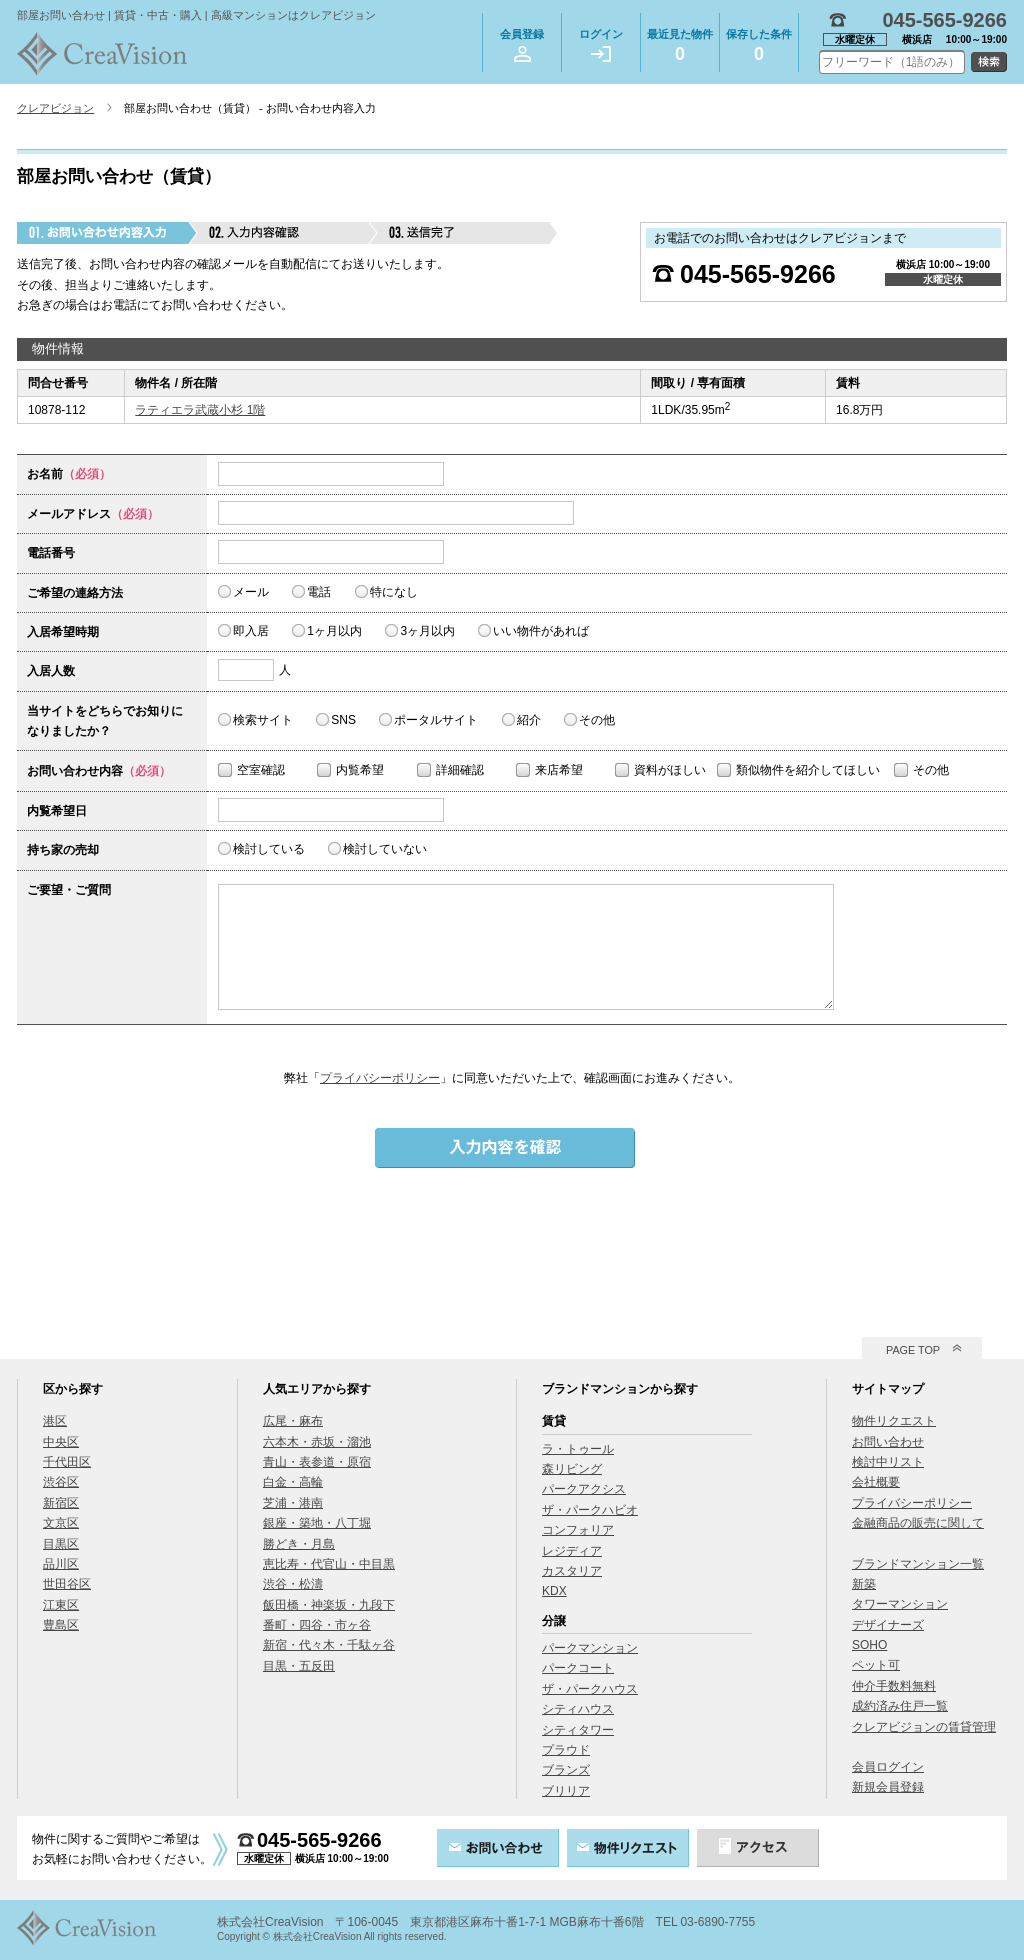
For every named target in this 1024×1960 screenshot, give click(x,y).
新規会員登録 (888, 1787)
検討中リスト (888, 1462)
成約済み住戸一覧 (900, 1706)
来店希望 (559, 770)
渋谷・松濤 (293, 1584)
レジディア (572, 1551)
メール (251, 592)
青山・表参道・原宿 (317, 1462)
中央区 (61, 1442)
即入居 (251, 631)
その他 (597, 720)
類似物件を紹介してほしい (808, 770)
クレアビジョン (55, 108)
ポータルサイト (436, 720)
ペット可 (876, 1665)
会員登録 (522, 45)
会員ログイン (888, 1767)
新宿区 (61, 1503)
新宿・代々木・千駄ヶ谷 (329, 1645)
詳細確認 (460, 770)
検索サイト (263, 720)
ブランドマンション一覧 (918, 1564)
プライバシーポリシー (380, 1078)
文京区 (61, 1523)
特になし (394, 592)
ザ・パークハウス (590, 1689)
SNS (343, 720)
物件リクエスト (894, 1421)
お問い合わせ (888, 1442)
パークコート (578, 1668)
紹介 (529, 720)
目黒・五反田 (299, 1666)
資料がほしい (670, 770)
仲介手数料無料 (894, 1686)
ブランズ (566, 1770)
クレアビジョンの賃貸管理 (924, 1727)
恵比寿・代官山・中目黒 (329, 1564)
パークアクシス (584, 1489)
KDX (554, 1591)
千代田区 (67, 1462)
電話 (319, 592)
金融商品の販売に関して (918, 1523)
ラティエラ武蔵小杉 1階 (200, 410)
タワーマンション (900, 1604)
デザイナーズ (888, 1625)
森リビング (572, 1469)
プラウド (566, 1750)
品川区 (61, 1564)
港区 (55, 1421)
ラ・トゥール (578, 1449)
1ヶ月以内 (334, 631)
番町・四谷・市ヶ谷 (317, 1625)
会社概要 (876, 1482)
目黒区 (61, 1544)
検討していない (385, 849)
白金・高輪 (293, 1482)
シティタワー (578, 1730)
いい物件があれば (541, 631)
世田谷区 (67, 1584)
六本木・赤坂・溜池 (317, 1442)
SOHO (869, 1645)
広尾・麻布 (293, 1421)
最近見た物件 (680, 48)
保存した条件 (759, 48)
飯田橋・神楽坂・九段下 (329, 1605)
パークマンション (590, 1648)
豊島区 (61, 1625)
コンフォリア (578, 1530)
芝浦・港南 (293, 1503)
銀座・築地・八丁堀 (317, 1523)
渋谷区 (61, 1482)
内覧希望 (360, 770)
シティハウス (578, 1709)
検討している (269, 849)
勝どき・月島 (299, 1544)
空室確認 (261, 770)
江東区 (61, 1605)
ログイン (601, 45)
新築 (864, 1584)
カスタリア (572, 1571)
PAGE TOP (913, 1350)
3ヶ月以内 (427, 631)
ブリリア (566, 1791)
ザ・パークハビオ (590, 1510)
